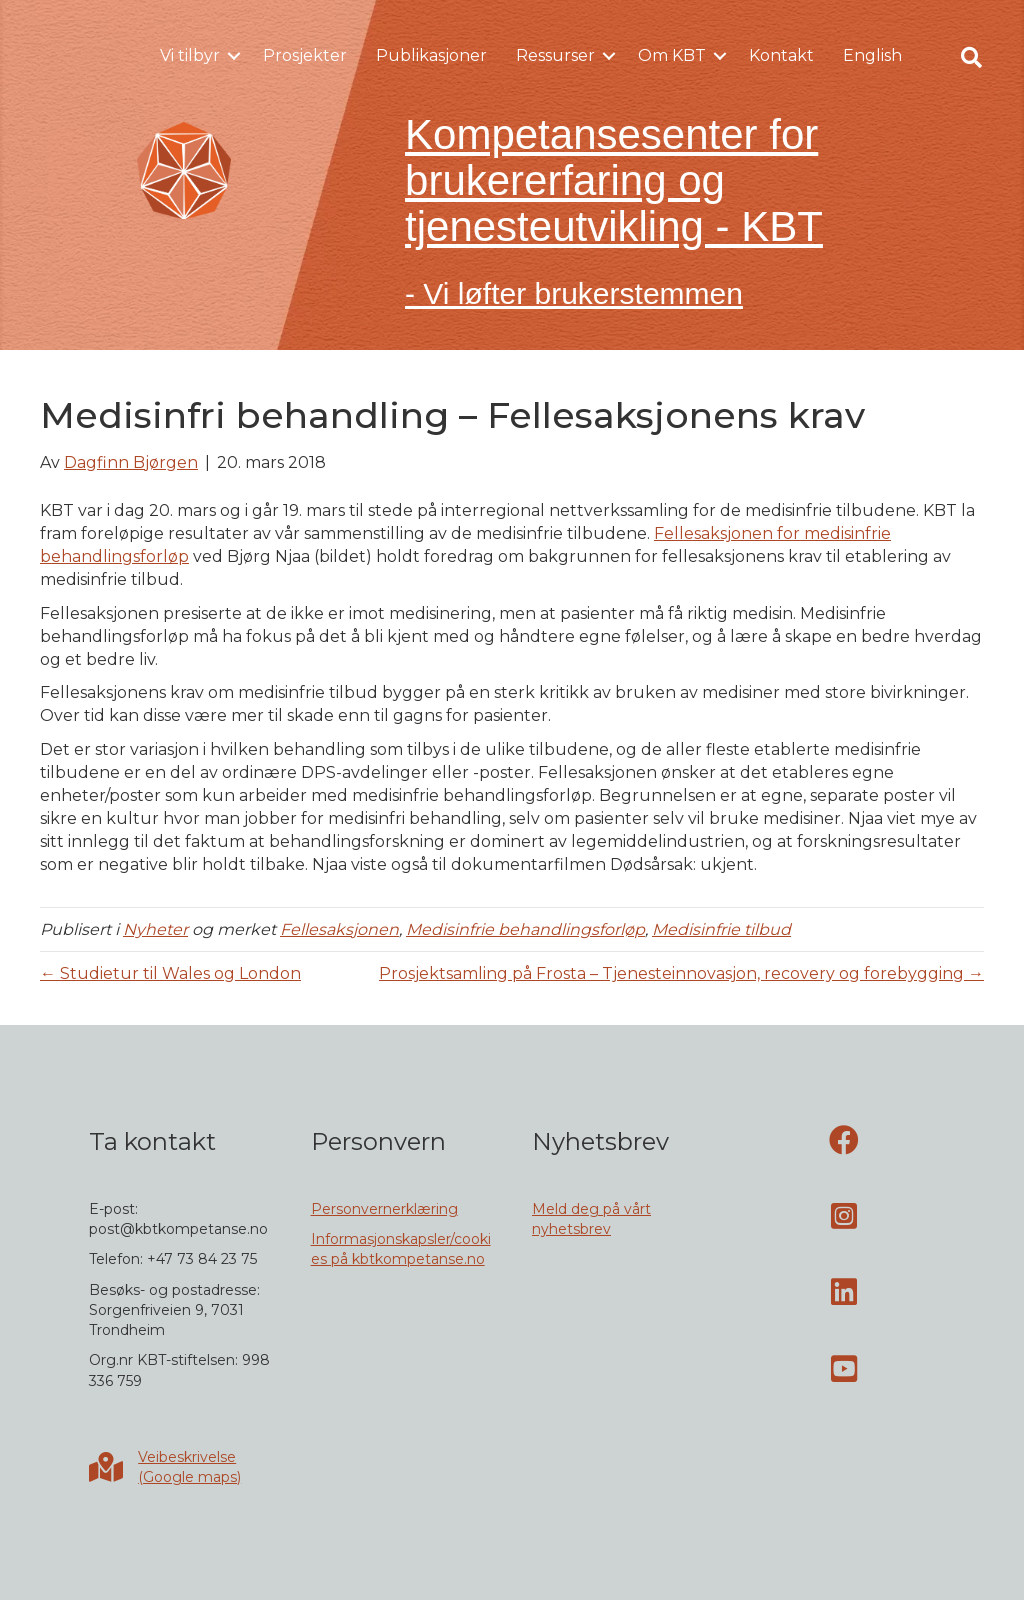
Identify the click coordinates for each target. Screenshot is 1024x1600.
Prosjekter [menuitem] (305, 55)
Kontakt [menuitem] (781, 55)
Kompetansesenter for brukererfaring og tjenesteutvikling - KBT (614, 180)
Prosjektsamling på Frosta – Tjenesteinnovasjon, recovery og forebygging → (681, 973)
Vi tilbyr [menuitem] (190, 55)
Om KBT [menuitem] (672, 55)
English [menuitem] (872, 55)
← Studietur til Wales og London (170, 973)
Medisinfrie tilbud (721, 929)
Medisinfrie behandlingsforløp (525, 929)
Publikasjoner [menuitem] (431, 55)
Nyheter (155, 929)
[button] (234, 56)
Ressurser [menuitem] (555, 55)
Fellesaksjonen (339, 929)
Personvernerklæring (384, 1209)
